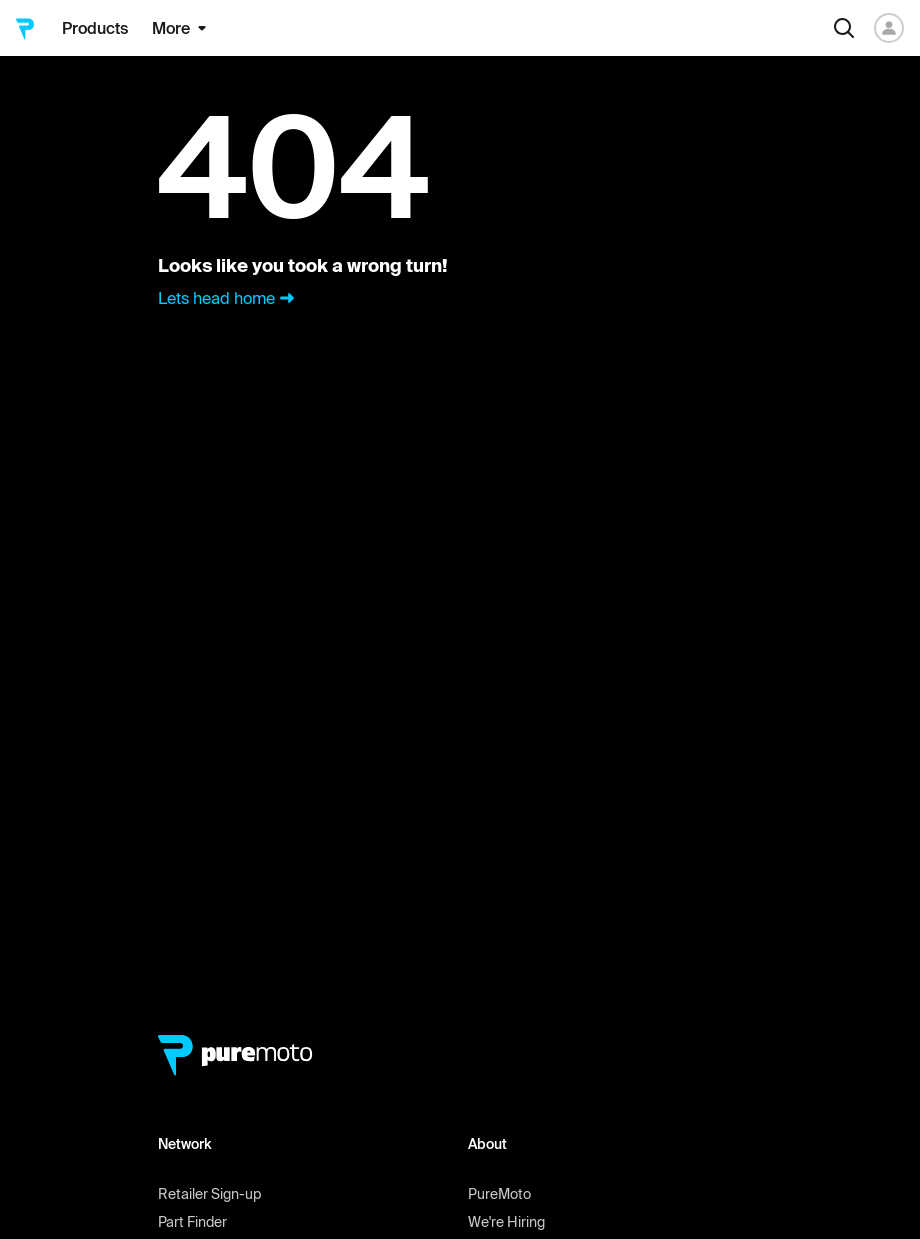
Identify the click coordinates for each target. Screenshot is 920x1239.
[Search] (844, 28)
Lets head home (228, 298)
